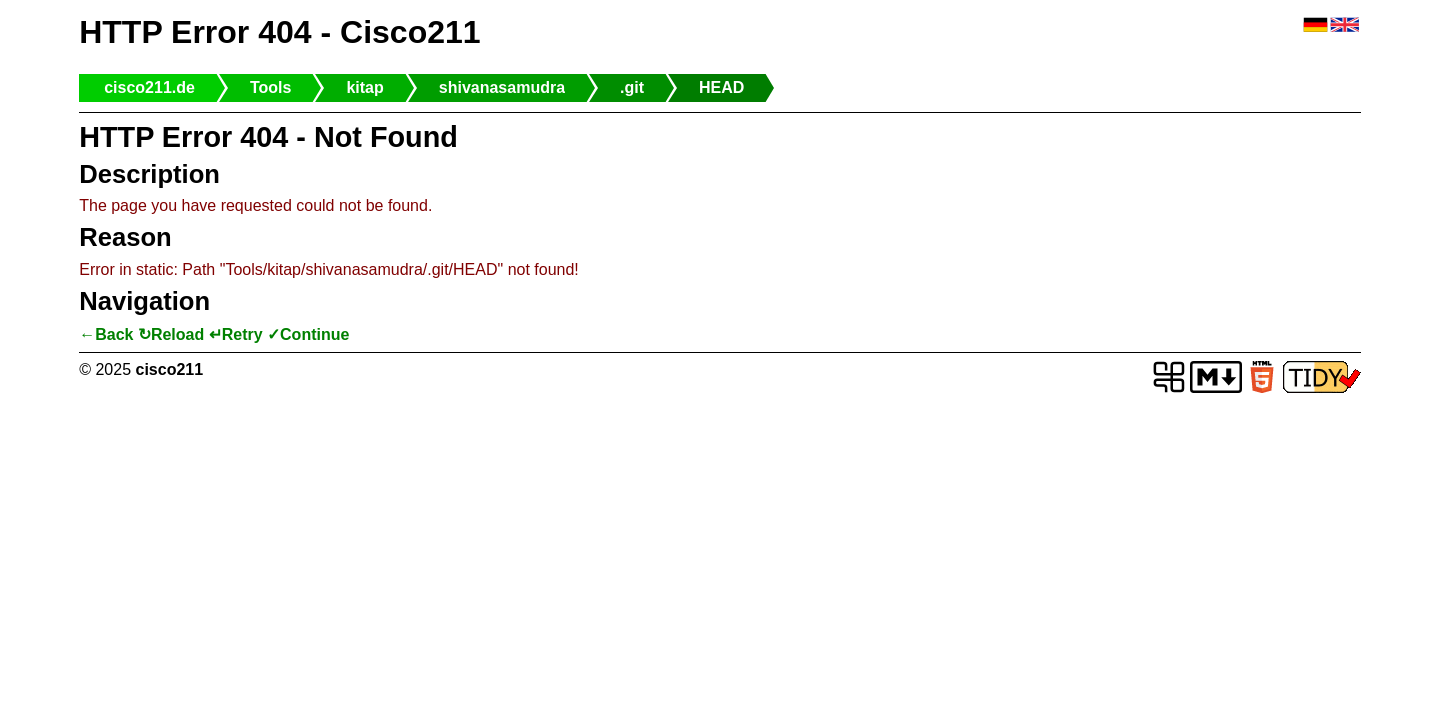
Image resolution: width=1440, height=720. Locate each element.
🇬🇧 (1345, 25)
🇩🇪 (1315, 25)
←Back (106, 334)
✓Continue (308, 334)
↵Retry (236, 334)
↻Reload (171, 334)
